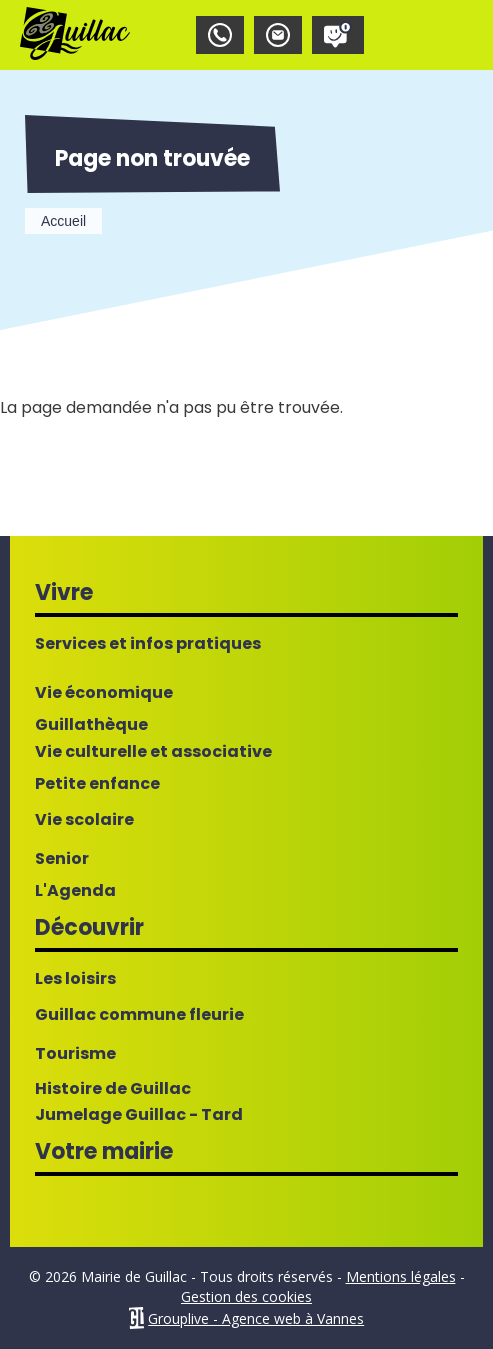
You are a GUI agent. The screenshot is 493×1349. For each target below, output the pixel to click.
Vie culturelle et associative (153, 752)
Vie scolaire (84, 820)
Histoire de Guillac (113, 1089)
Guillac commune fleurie (139, 1015)
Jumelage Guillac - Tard (139, 1115)
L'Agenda (75, 891)
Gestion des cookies (246, 1296)
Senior (62, 859)
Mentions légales (401, 1276)
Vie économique (104, 693)
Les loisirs (75, 979)
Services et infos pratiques (148, 644)
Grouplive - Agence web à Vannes (256, 1318)
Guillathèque (91, 725)
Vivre (64, 592)
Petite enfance (97, 784)
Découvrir (89, 927)
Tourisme (75, 1054)
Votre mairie (104, 1151)
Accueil (63, 221)
